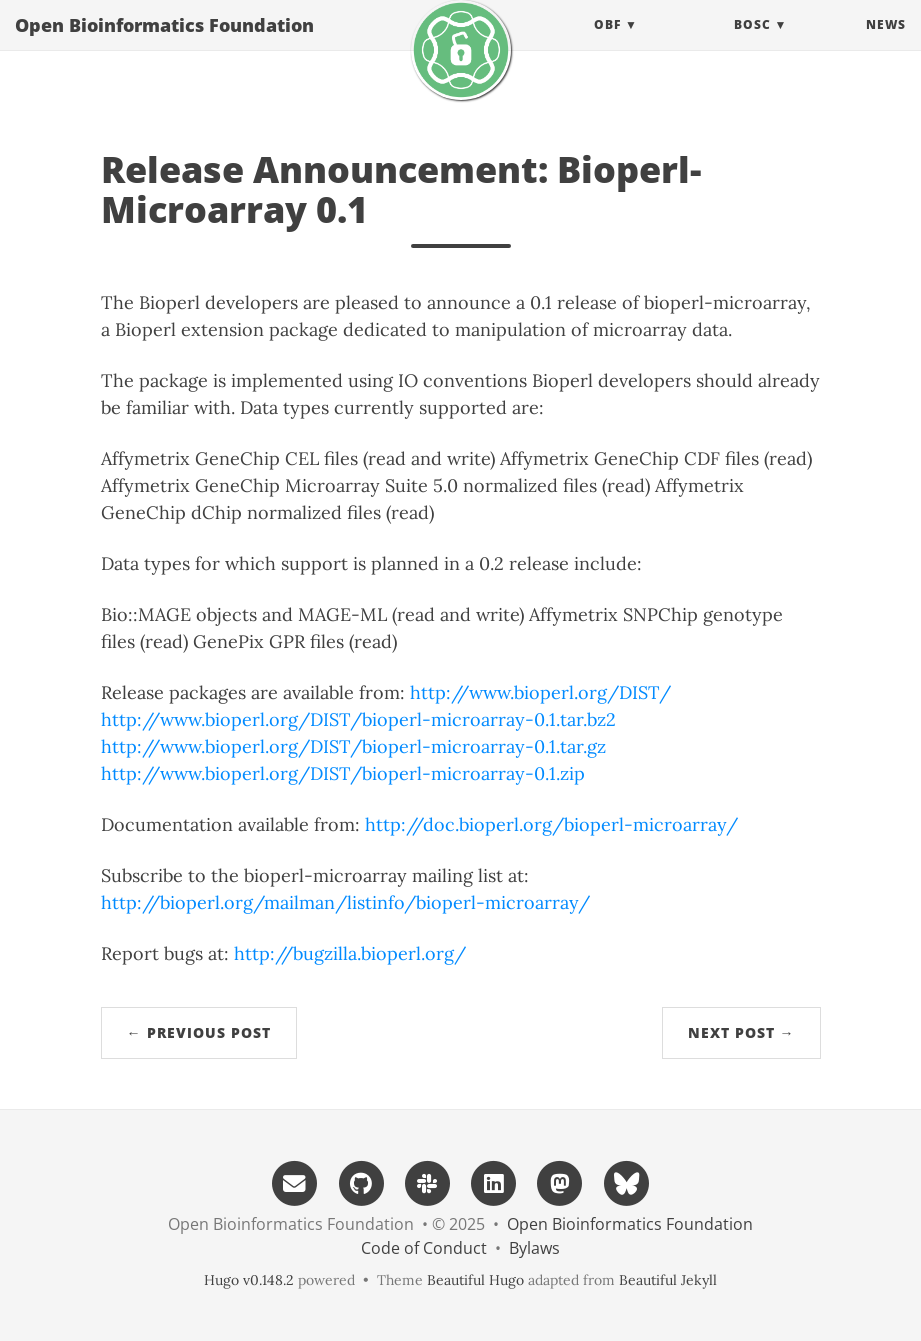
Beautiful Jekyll (668, 1280)
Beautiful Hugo (475, 1280)
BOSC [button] (752, 44)
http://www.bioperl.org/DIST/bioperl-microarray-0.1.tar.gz (353, 746)
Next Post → (741, 1032)
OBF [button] (607, 44)
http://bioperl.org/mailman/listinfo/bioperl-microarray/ (345, 902)
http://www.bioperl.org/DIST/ (540, 692)
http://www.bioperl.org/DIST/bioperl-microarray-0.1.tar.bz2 (358, 719)
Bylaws (534, 1248)
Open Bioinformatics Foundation (164, 45)
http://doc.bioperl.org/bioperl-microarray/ (551, 824)
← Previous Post (199, 1032)
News (886, 44)
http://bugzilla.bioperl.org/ (350, 953)
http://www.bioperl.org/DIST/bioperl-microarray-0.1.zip (343, 773)
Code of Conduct (424, 1248)
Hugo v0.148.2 (249, 1280)
